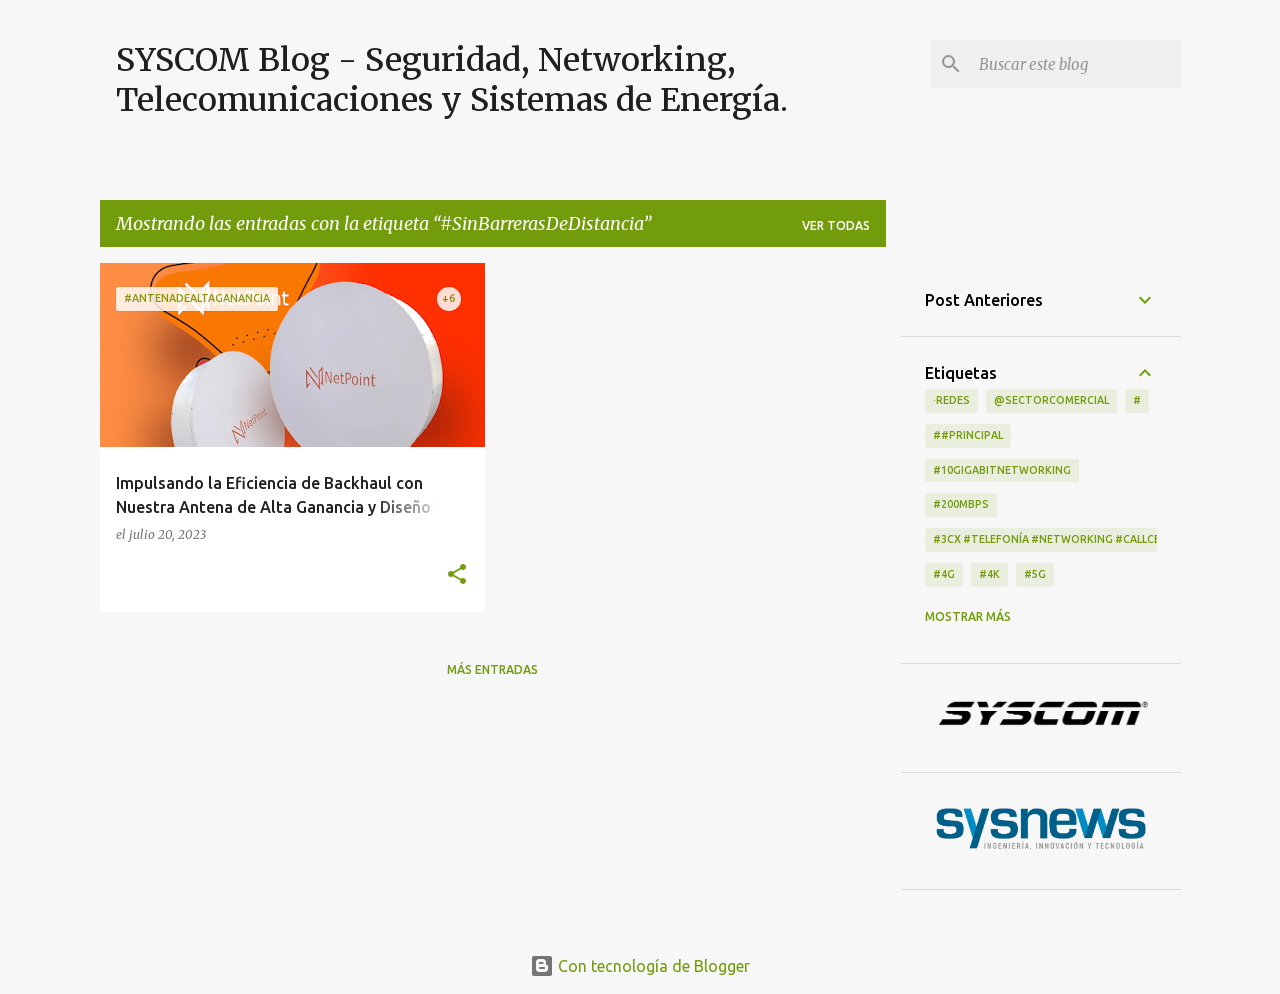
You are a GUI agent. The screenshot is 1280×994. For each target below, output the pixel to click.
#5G (1035, 574)
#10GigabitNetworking (1002, 470)
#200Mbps (961, 504)
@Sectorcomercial (1051, 400)
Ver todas (836, 225)
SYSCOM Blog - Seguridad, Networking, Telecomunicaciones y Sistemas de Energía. (452, 80)
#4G (944, 574)
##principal (968, 435)
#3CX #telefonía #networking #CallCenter (1061, 539)
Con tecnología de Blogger (640, 966)
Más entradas (492, 669)
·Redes (951, 400)
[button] (457, 575)
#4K (989, 574)
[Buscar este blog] (1076, 64)
